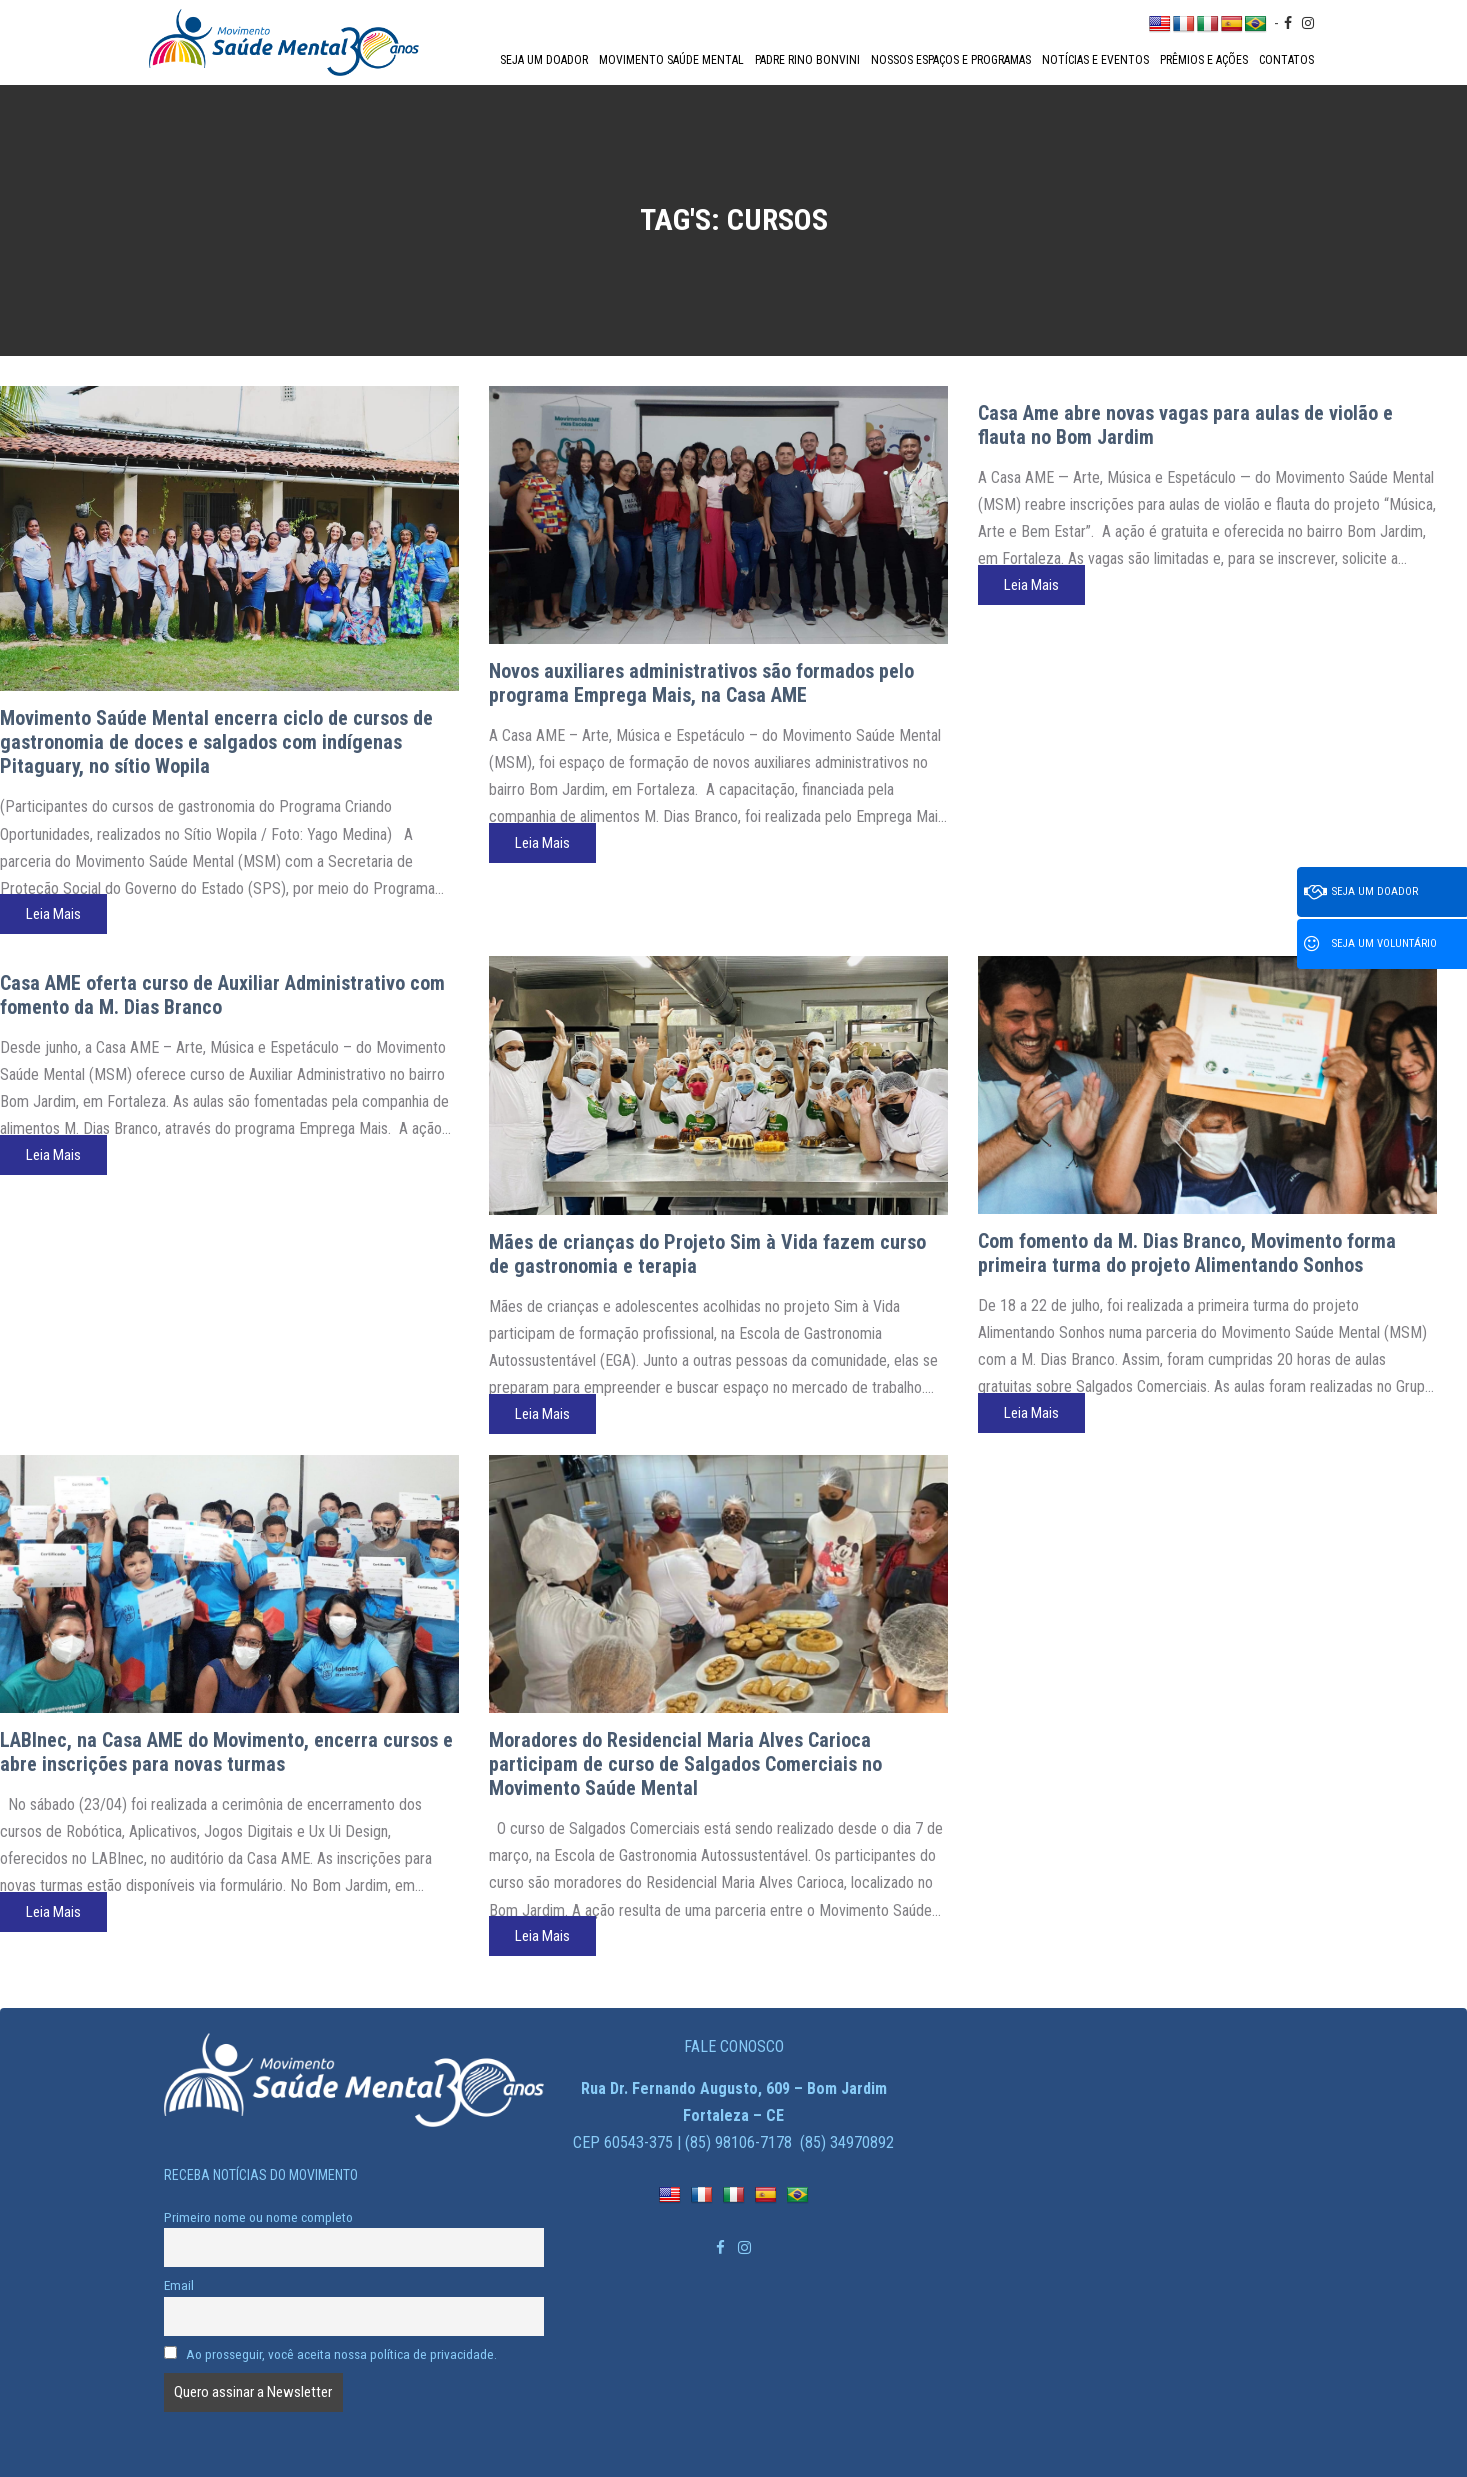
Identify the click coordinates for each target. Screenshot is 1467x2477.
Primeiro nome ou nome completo (258, 2217)
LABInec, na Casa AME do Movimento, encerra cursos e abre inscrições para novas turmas (226, 1752)
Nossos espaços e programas (951, 60)
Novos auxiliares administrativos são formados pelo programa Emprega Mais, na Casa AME (701, 683)
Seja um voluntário (1370, 944)
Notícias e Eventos (1095, 60)
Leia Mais (53, 914)
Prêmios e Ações (1204, 60)
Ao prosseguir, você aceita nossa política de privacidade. (331, 2354)
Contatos (1286, 60)
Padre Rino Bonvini (807, 60)
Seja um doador (544, 60)
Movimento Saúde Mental (671, 60)
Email (179, 2285)
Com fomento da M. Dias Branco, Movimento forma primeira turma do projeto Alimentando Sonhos (1187, 1253)
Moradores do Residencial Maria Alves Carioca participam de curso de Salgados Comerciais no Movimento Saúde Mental (685, 1764)
